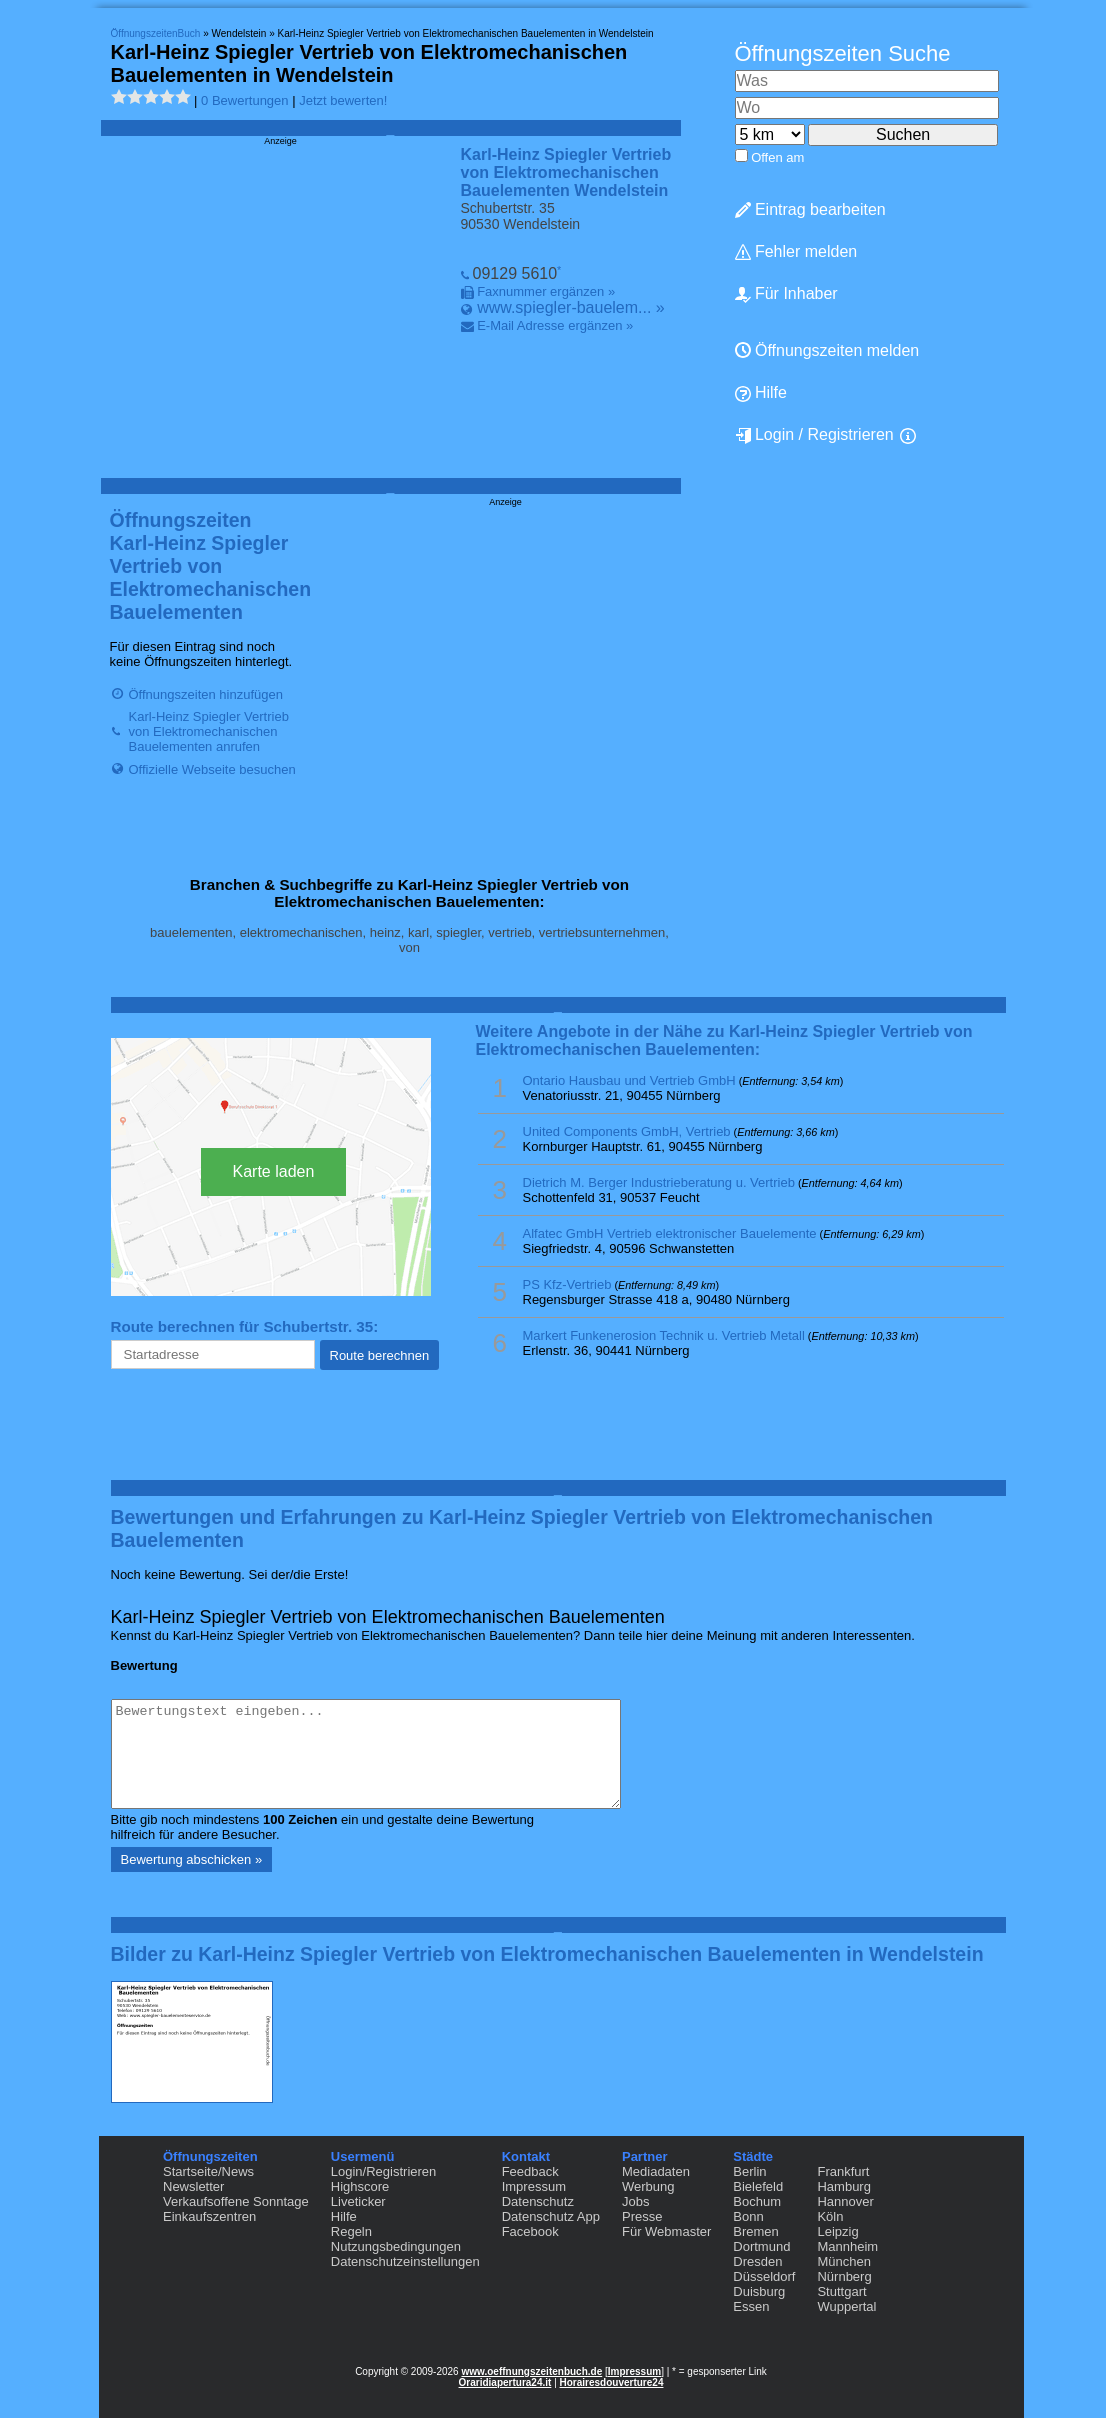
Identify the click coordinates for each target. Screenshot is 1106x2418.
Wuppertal (846, 2306)
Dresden (757, 2261)
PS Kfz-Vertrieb (567, 1284)
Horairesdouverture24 (612, 2382)
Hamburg (843, 2186)
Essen (751, 2306)
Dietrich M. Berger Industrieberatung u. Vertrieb (659, 1182)
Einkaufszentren (209, 2216)
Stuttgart (841, 2291)
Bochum (757, 2201)
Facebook (530, 2231)
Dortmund (761, 2246)
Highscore (360, 2186)
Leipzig (837, 2231)
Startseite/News (208, 2171)
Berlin (749, 2171)
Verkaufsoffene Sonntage (236, 2201)
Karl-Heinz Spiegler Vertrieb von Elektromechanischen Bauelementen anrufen (209, 731)
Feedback (530, 2171)
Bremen (756, 2231)
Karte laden (274, 1171)
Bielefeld (758, 2186)
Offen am (777, 157)
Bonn (748, 2216)
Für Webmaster (666, 2231)
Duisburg (759, 2291)
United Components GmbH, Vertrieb (627, 1131)
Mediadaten (656, 2171)
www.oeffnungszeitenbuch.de (531, 2371)
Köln (830, 2216)
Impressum (534, 2186)
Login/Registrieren (384, 2171)
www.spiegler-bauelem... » (571, 307)
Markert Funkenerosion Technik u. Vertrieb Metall (664, 1335)
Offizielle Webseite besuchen (212, 769)
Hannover (845, 2201)
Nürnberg (844, 2276)
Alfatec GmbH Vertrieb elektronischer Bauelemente (670, 1233)
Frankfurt (843, 2171)
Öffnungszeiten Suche (843, 53)
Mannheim (847, 2246)
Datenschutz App (551, 2216)
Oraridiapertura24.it (505, 2382)
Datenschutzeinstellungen (405, 2261)
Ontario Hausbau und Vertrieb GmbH (629, 1080)
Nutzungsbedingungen (396, 2246)
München (843, 2261)
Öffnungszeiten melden (827, 350)
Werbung (648, 2186)
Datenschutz (538, 2201)
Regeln (351, 2231)
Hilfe (761, 393)
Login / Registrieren (814, 435)
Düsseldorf (764, 2276)
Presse (642, 2216)
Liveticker (358, 2201)
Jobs (635, 2201)
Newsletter (193, 2186)
